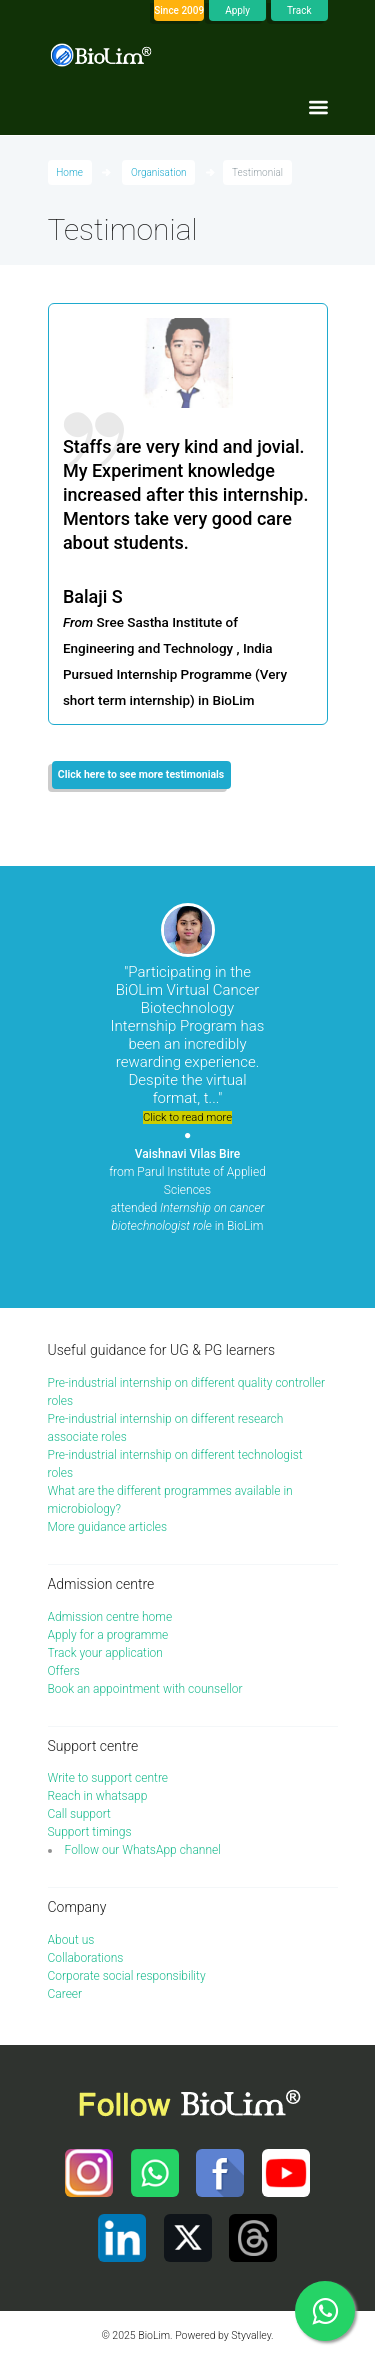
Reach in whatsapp (98, 1796)
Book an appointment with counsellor (145, 1689)
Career (65, 1994)
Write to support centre (108, 1778)
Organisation (159, 172)
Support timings (90, 1832)
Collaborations (86, 1958)
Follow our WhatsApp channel (143, 1850)
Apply (237, 10)
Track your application (105, 1653)
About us (71, 1940)
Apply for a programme (108, 1635)
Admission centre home (110, 1617)
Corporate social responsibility (127, 1976)
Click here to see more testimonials (141, 774)
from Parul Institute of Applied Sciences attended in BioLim (187, 1190)
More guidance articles (108, 1527)
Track (299, 10)
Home (69, 172)
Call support (79, 1814)
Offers (64, 1671)
